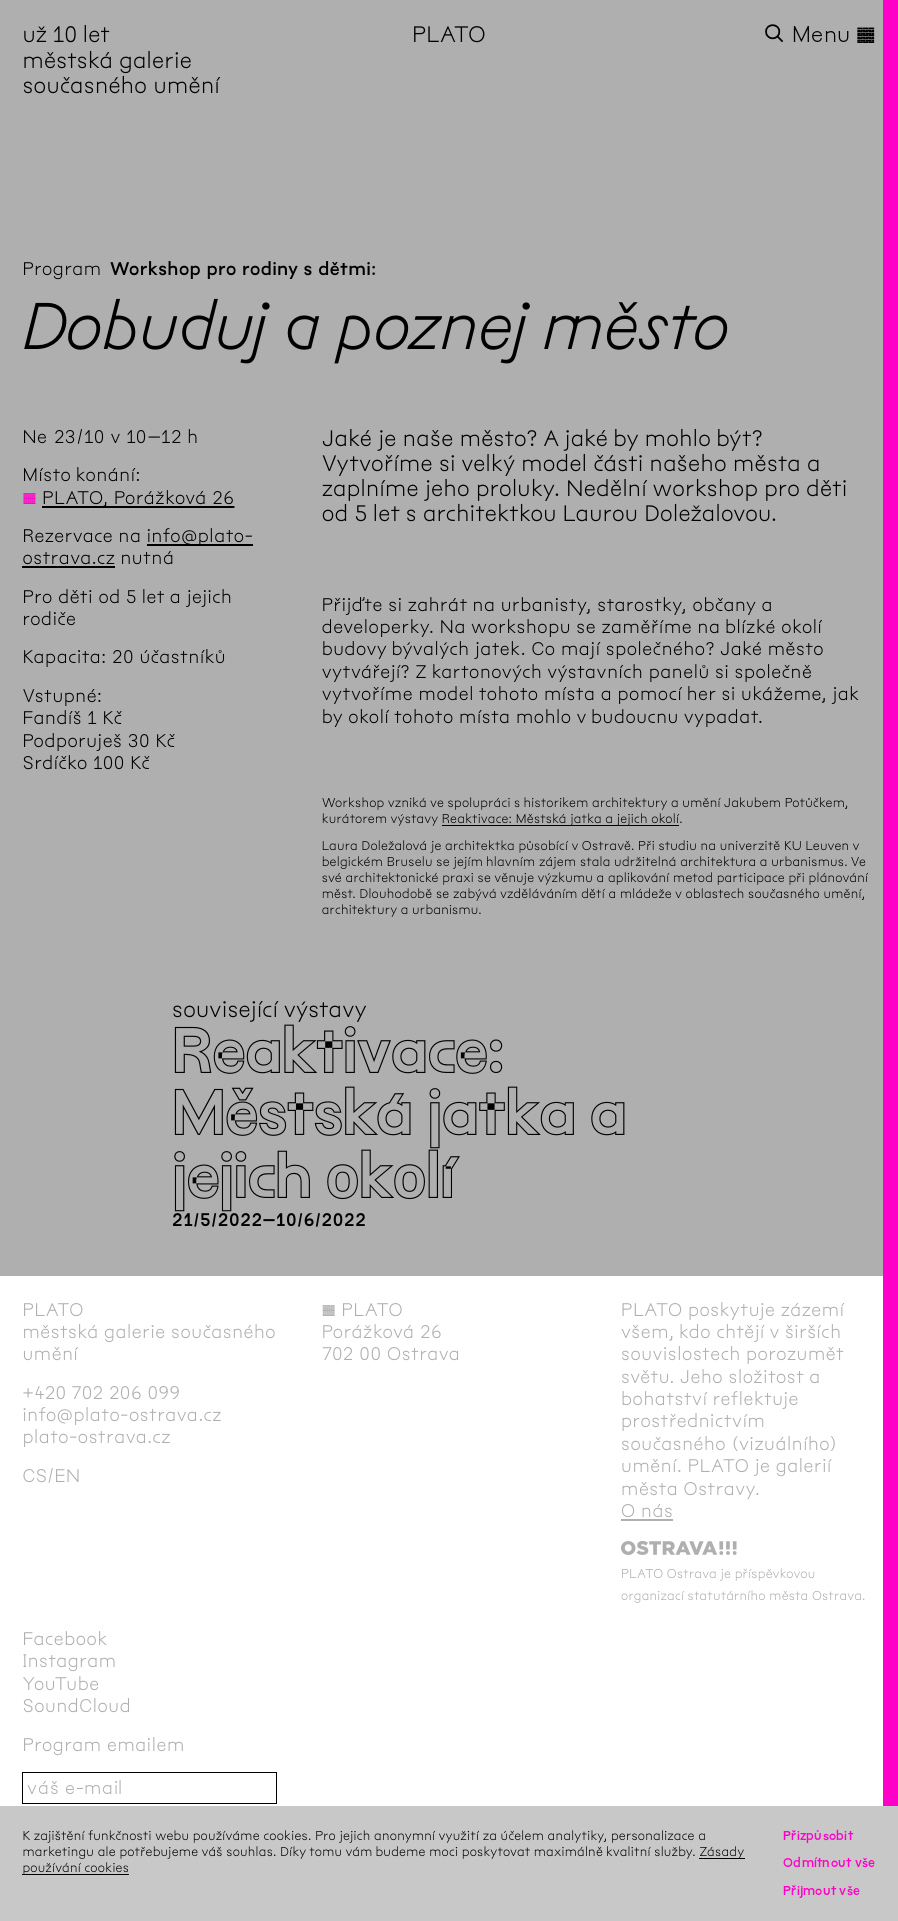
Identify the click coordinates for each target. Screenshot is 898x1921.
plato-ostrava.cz (96, 1437)
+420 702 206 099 (101, 1393)
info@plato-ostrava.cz (122, 1415)
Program (61, 269)
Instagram (69, 1661)
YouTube (60, 1684)
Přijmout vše (821, 1890)
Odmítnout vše (829, 1862)
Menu (834, 34)
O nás (647, 1511)
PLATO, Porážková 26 (138, 498)
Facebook (65, 1639)
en (67, 1476)
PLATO (449, 34)
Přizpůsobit (818, 1835)
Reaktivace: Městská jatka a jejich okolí (560, 818)
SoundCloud (76, 1706)
